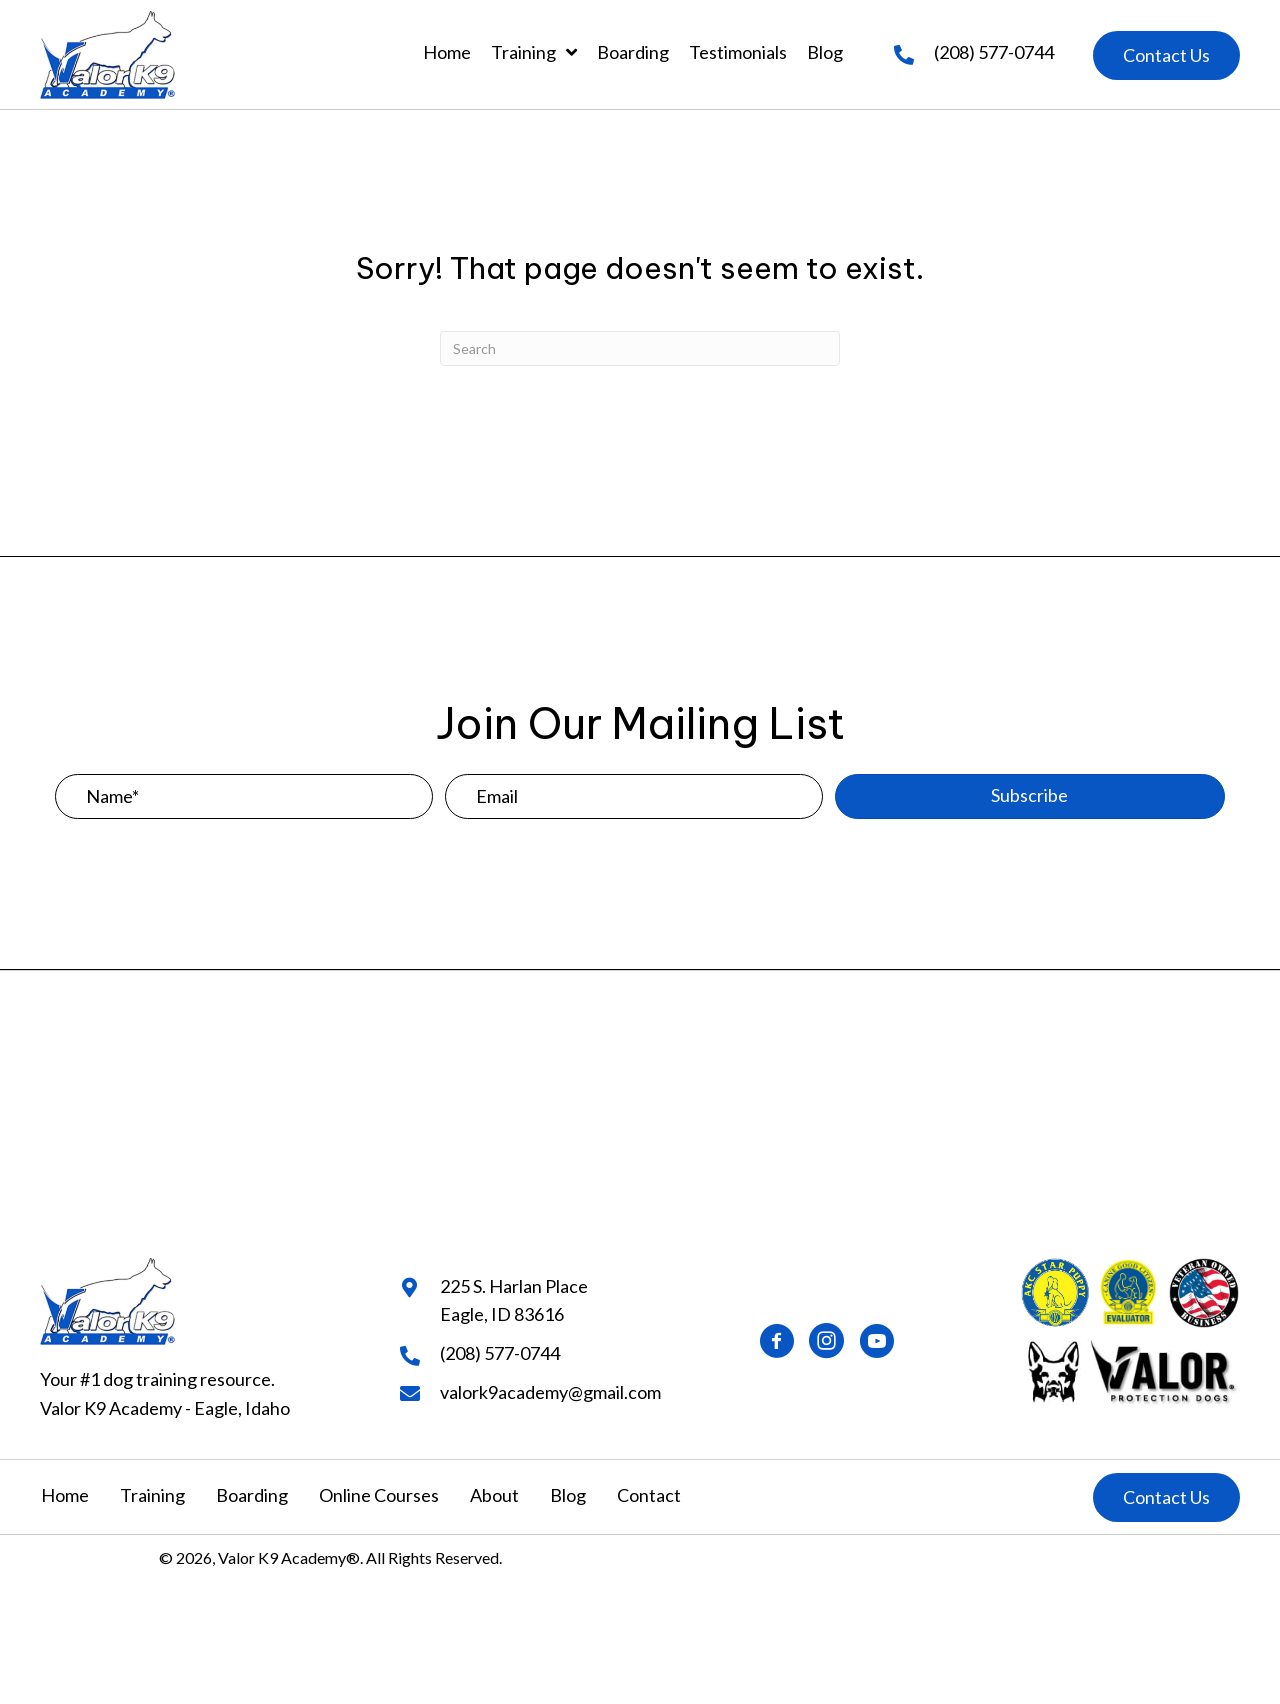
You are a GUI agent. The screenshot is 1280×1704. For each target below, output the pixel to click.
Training (152, 1495)
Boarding (252, 1495)
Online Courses (379, 1495)
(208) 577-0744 (994, 52)
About (494, 1495)
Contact (649, 1495)
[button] (1166, 55)
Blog (568, 1495)
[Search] (640, 348)
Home (65, 1495)
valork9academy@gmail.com (550, 1392)
